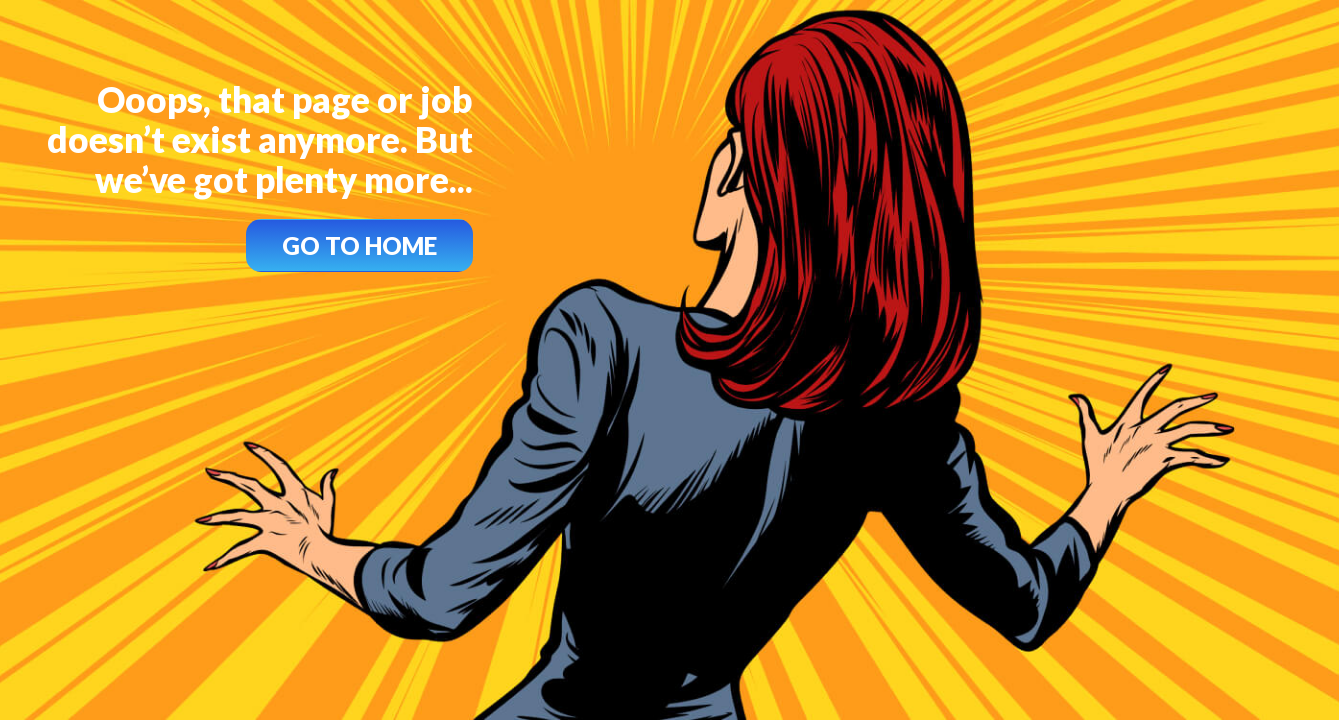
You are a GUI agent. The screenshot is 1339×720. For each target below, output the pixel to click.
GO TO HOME (359, 245)
